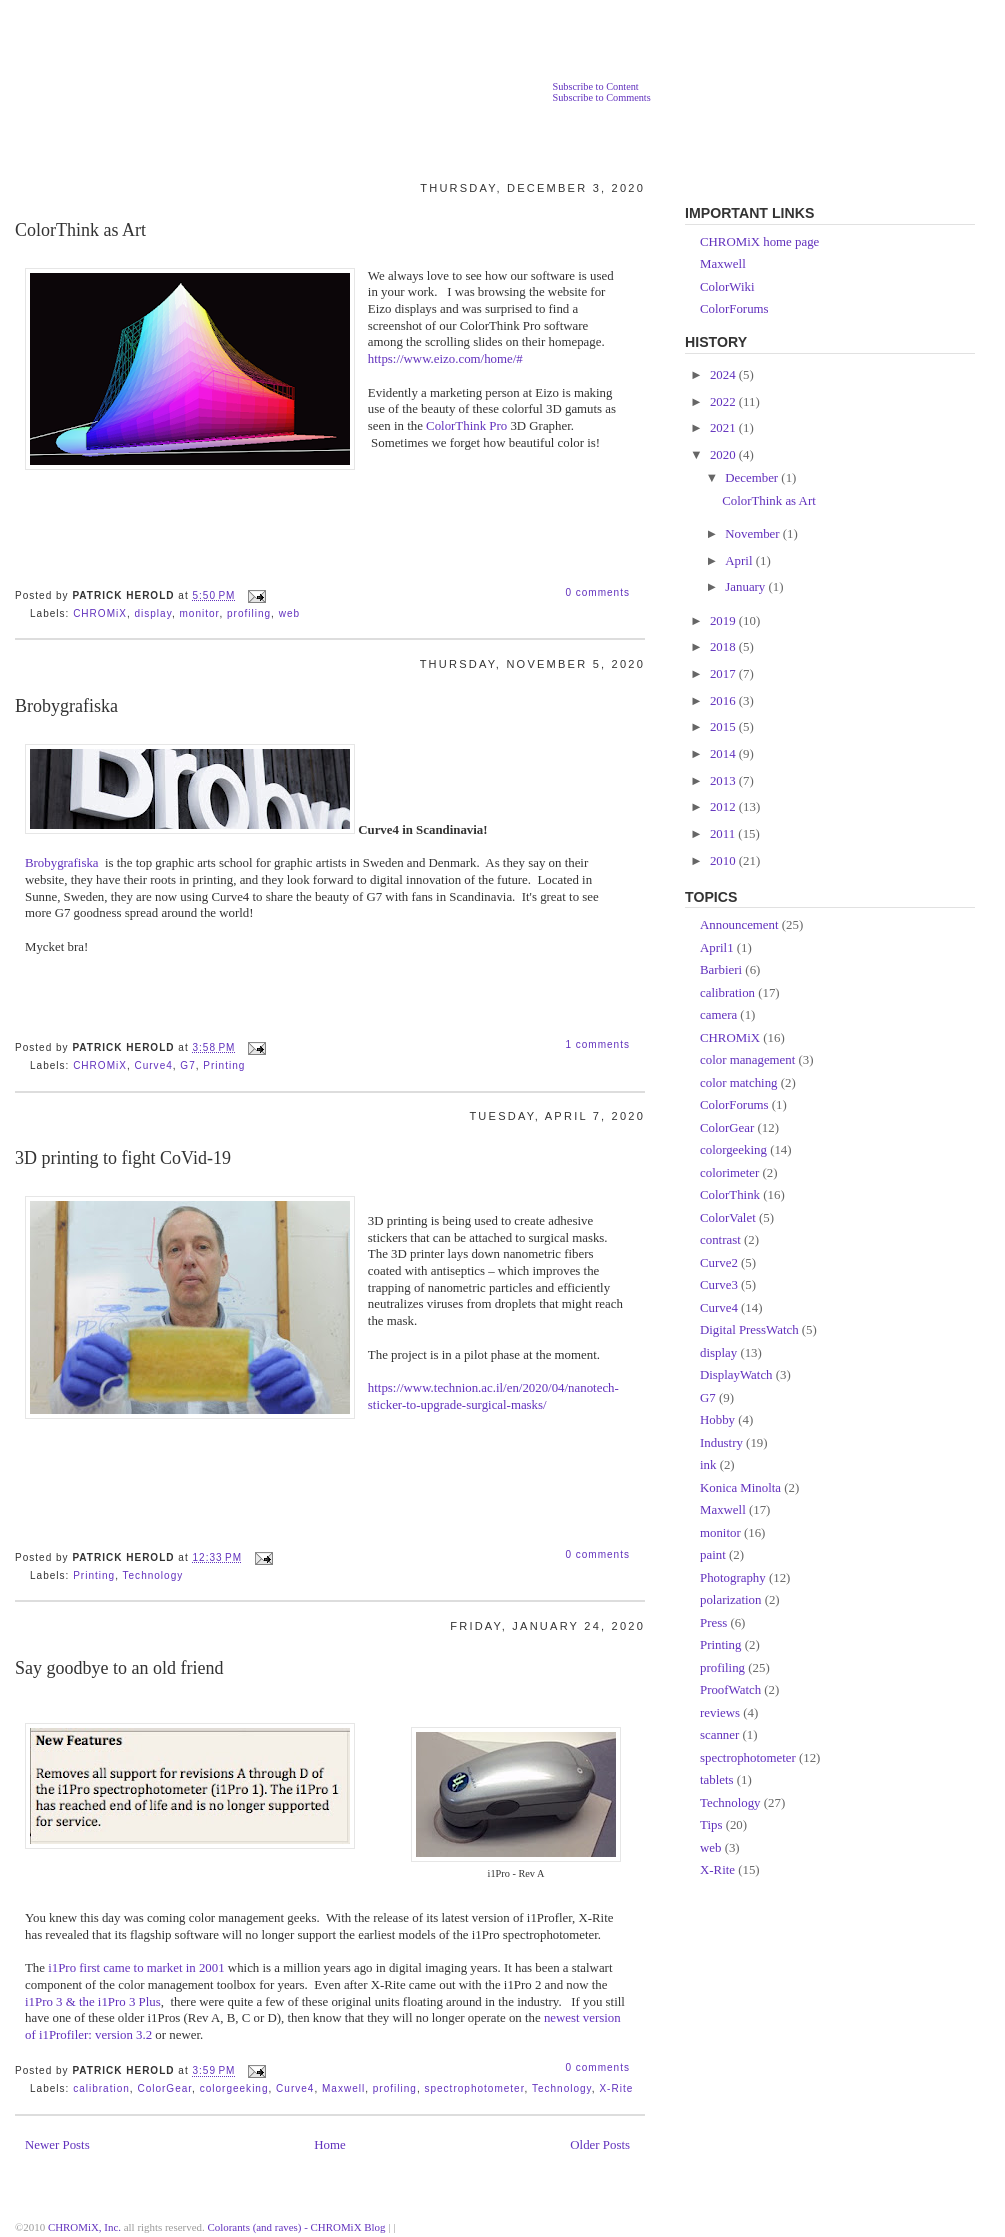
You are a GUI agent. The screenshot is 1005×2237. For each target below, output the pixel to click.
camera (718, 1015)
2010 (724, 861)
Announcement (739, 925)
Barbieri (721, 970)
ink (708, 1465)
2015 (724, 727)
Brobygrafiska (66, 706)
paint (713, 1555)
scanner (719, 1735)
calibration (101, 2088)
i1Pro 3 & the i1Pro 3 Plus (93, 2002)
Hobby (717, 1420)
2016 (724, 701)
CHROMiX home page (759, 242)
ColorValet (728, 1218)
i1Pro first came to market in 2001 (136, 1968)
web (289, 613)
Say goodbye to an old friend (119, 1668)
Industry (721, 1443)
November (754, 534)
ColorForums (734, 309)
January (746, 587)
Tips (711, 1825)
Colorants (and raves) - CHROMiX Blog (297, 2227)
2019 (724, 621)
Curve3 (719, 1285)
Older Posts (600, 2145)
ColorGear (164, 2088)
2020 (724, 455)
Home (329, 2145)
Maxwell (343, 2088)
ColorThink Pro (466, 426)
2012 (724, 807)
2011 (724, 834)
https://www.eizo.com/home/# (445, 359)
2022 (724, 402)
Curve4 (153, 1065)
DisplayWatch (736, 1375)
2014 (724, 754)
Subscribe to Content (595, 86)
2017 (724, 674)
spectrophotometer (474, 2088)
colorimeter (729, 1173)
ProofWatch (730, 1690)
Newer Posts (57, 2145)
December (753, 478)
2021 (724, 428)
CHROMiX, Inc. (84, 2227)
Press (713, 1623)
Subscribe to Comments (601, 97)
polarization (730, 1600)
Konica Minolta (740, 1488)
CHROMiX (100, 613)
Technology (153, 1575)
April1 (717, 948)
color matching (739, 1083)
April (740, 561)
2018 (724, 647)
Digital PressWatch (749, 1330)
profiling (249, 613)
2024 (724, 375)
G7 (187, 1065)
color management (747, 1060)
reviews (720, 1713)
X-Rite (616, 2088)
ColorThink (730, 1195)
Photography (733, 1578)
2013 (724, 781)
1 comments (597, 1044)
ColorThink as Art (80, 230)
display (152, 613)
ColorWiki (727, 287)
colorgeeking (234, 2088)
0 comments (597, 592)
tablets (717, 1780)
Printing (224, 1065)
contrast (720, 1240)
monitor (200, 613)
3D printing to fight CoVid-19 (123, 1158)
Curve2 (719, 1263)
